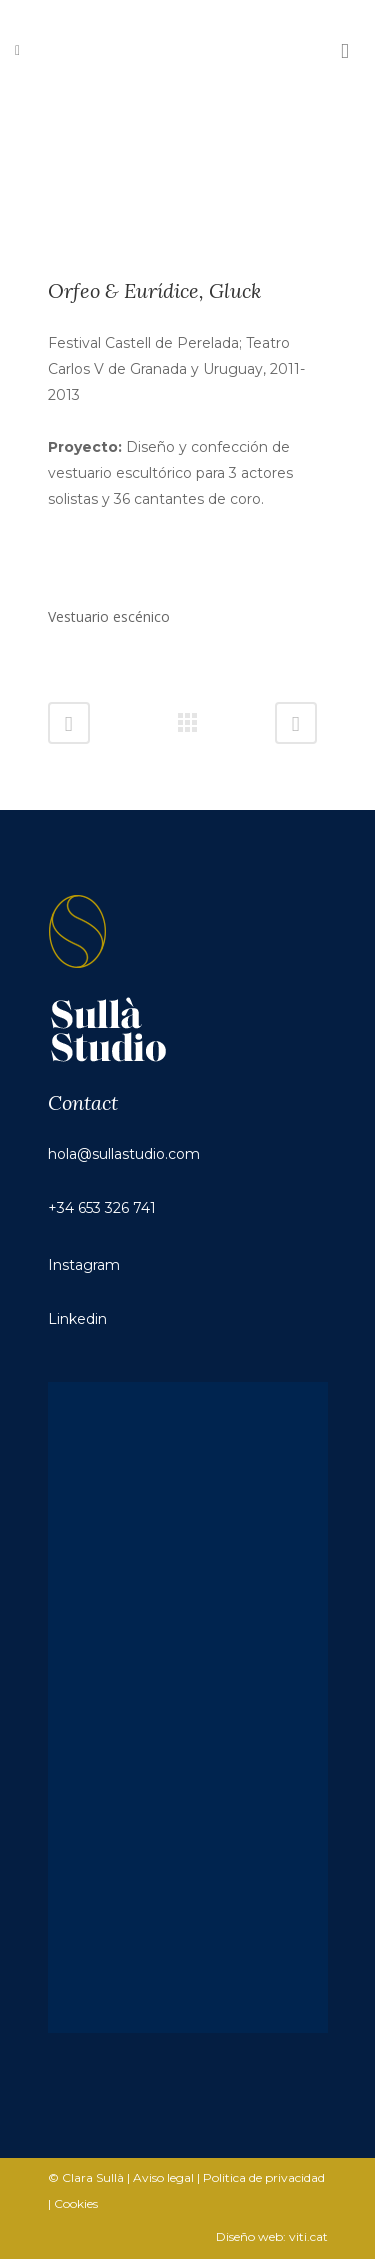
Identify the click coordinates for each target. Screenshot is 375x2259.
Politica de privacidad (264, 2177)
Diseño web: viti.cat (272, 2236)
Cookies (76, 2203)
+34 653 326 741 (102, 1208)
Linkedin (77, 1319)
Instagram (84, 1265)
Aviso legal (163, 2177)
